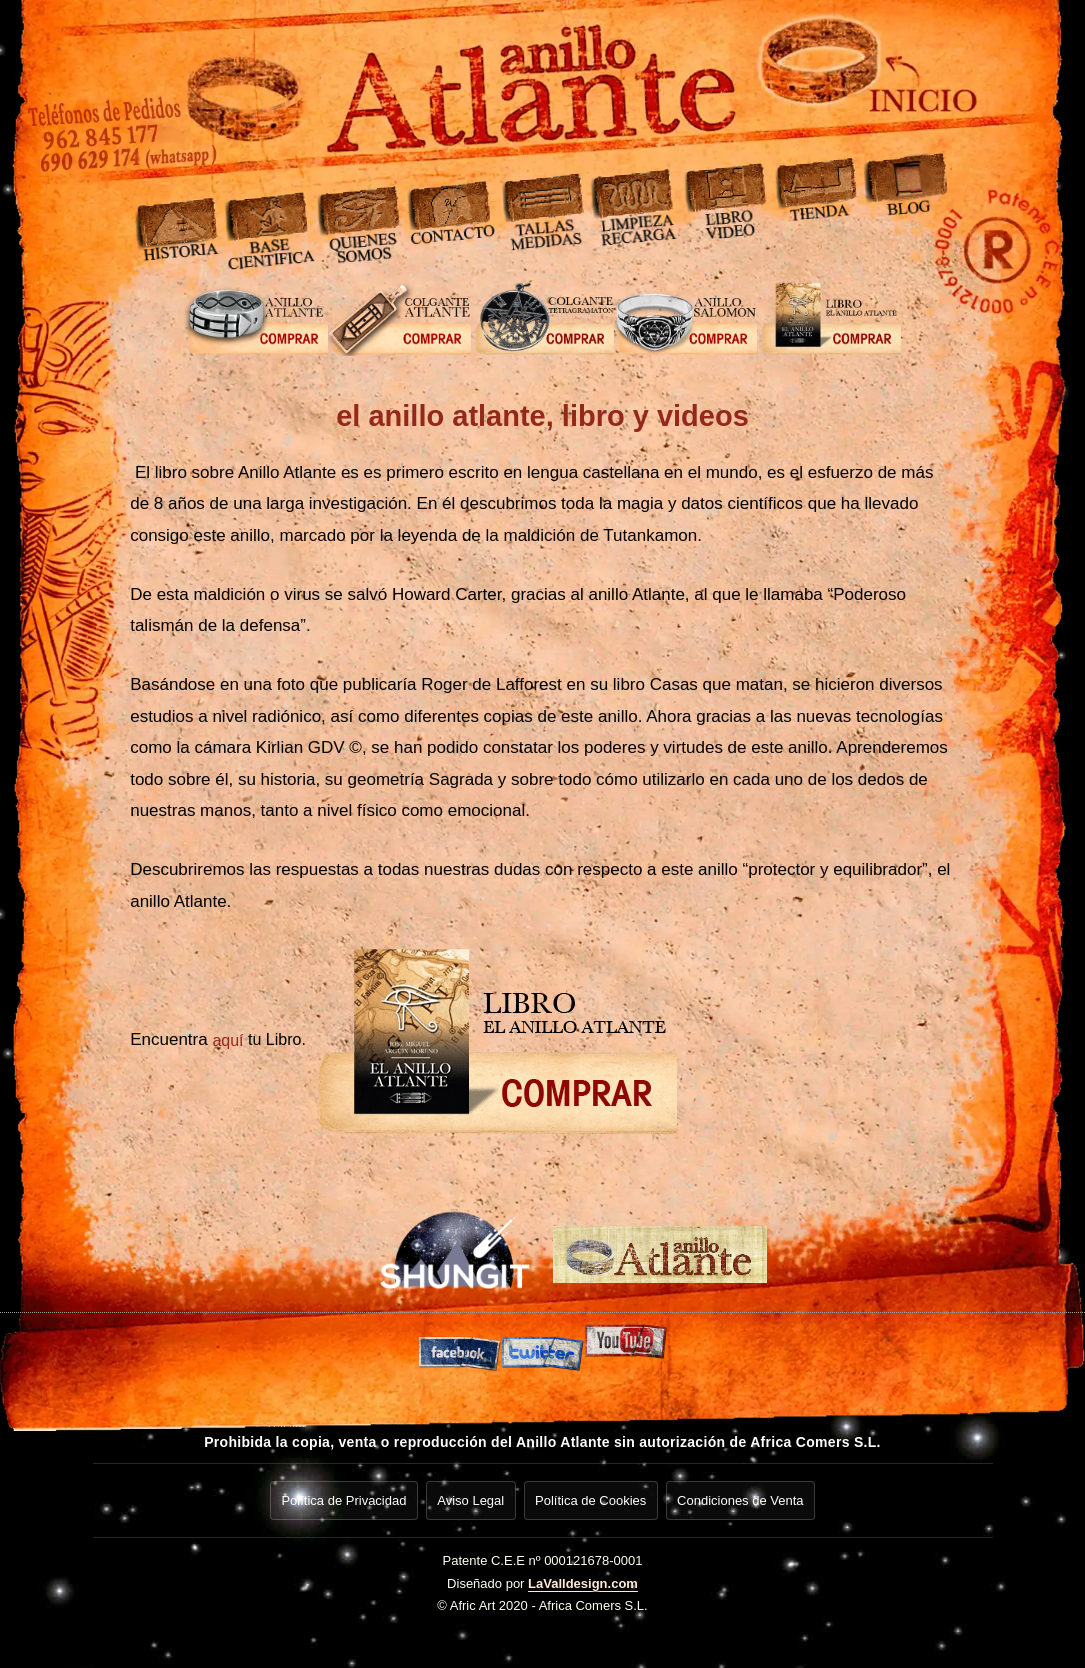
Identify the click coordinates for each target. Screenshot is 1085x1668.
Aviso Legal (469, 1497)
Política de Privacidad (339, 1497)
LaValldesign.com (583, 1577)
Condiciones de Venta (745, 1497)
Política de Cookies (592, 1497)
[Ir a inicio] (813, 75)
